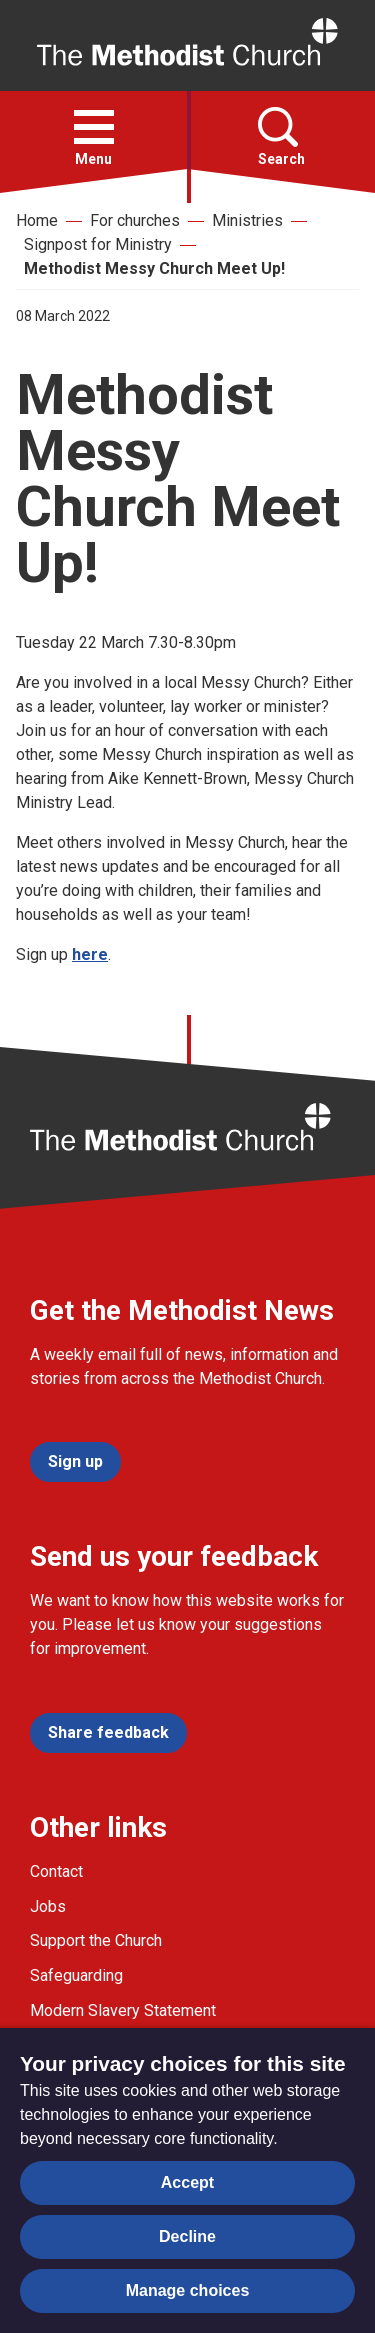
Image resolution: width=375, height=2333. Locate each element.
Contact (56, 1871)
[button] (94, 127)
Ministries (247, 220)
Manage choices (188, 2290)
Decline (187, 2236)
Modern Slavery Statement (123, 2010)
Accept (187, 2182)
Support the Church (96, 1940)
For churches (135, 220)
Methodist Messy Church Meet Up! (154, 268)
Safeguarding (76, 1975)
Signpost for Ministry (98, 244)
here (90, 954)
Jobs (48, 1906)
